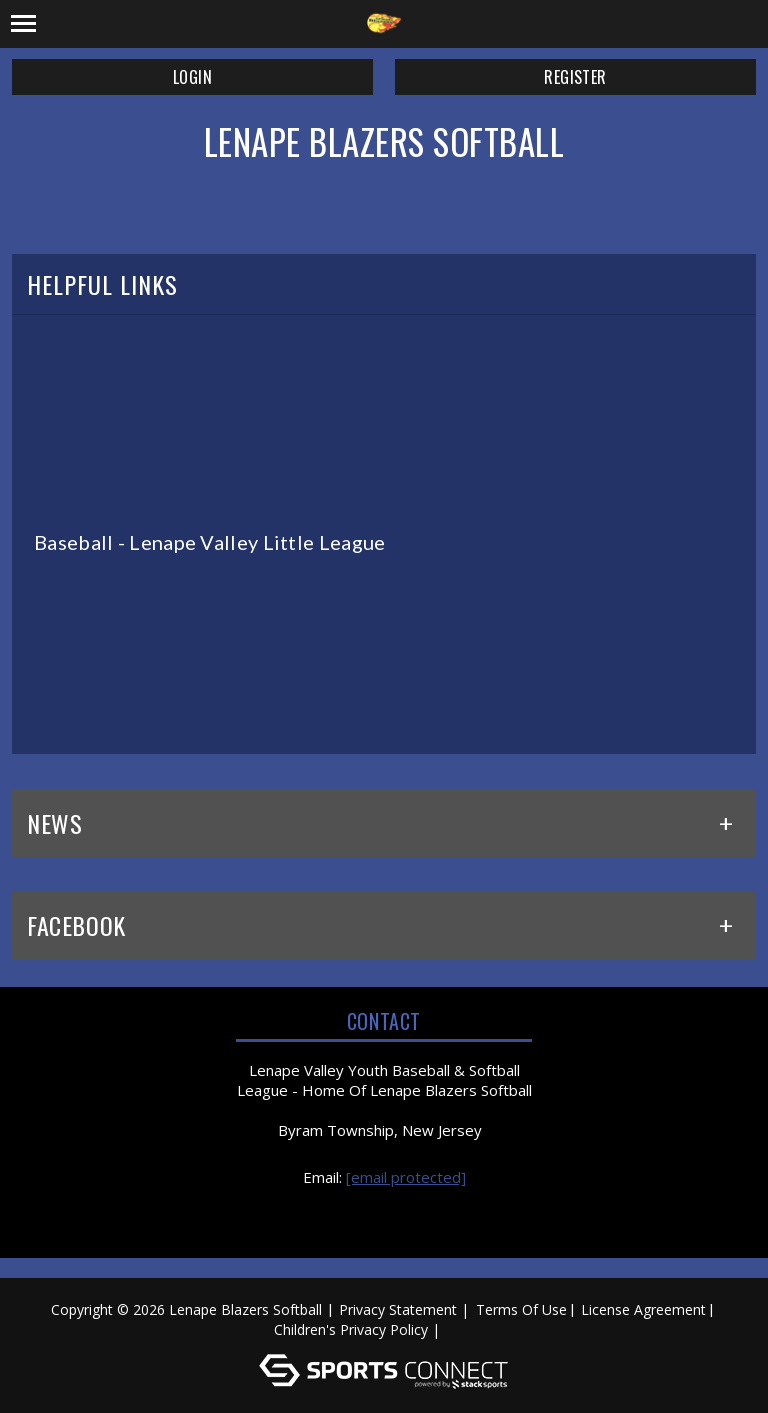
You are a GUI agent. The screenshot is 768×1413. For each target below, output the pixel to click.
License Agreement (643, 1309)
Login (192, 77)
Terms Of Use (521, 1309)
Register (575, 77)
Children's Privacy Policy (351, 1329)
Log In (473, 1329)
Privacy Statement (398, 1309)
